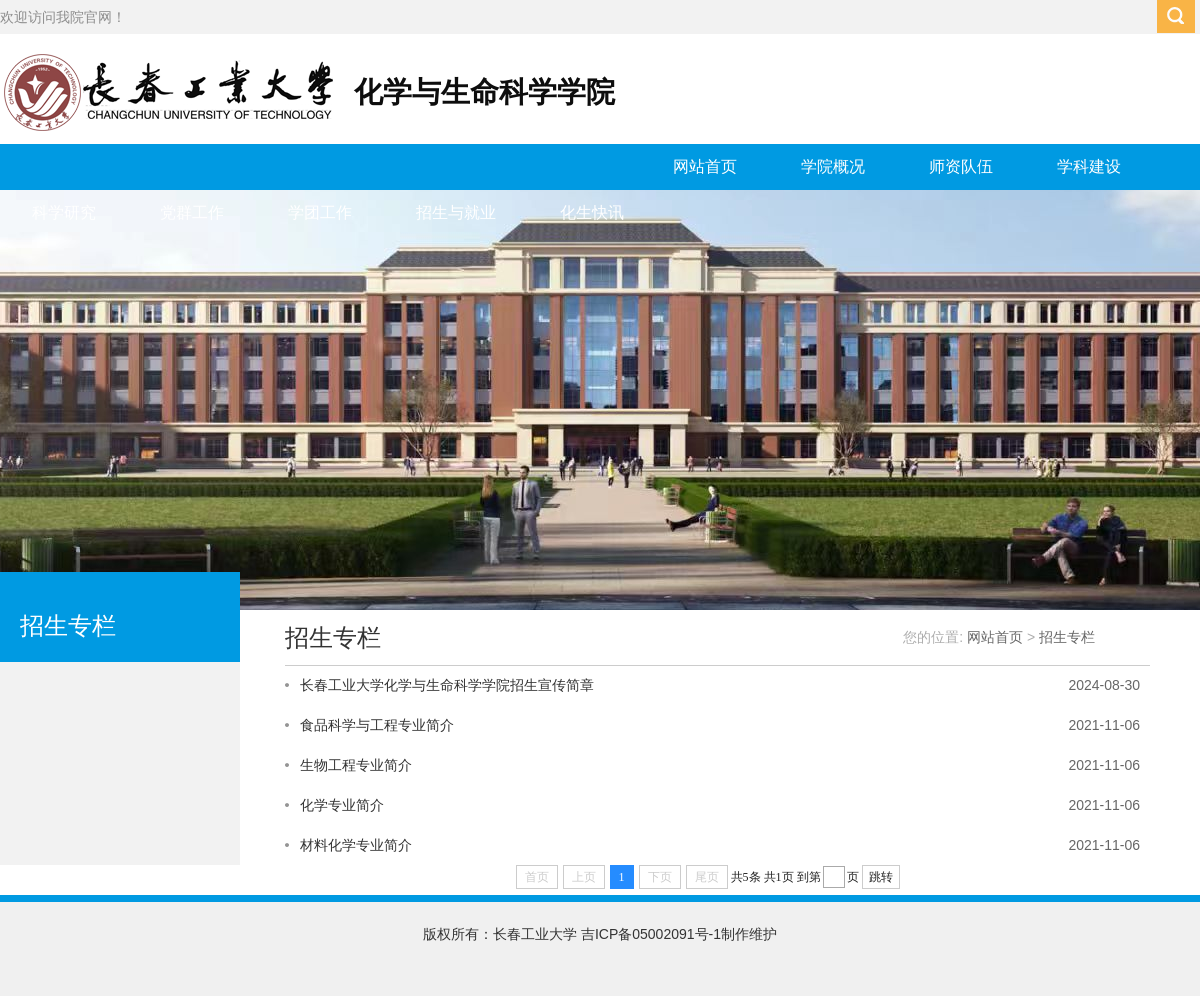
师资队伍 (961, 166)
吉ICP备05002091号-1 (651, 934)
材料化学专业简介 (356, 845)
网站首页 (705, 166)
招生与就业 (456, 212)
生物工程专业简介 (356, 765)
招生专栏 (1067, 637)
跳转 (881, 877)
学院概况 (833, 166)
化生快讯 (592, 212)
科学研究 (64, 212)
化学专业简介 (342, 805)
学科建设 (1089, 166)
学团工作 (320, 212)
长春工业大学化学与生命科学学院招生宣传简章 (447, 685)
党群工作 (192, 212)
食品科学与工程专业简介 (377, 725)
